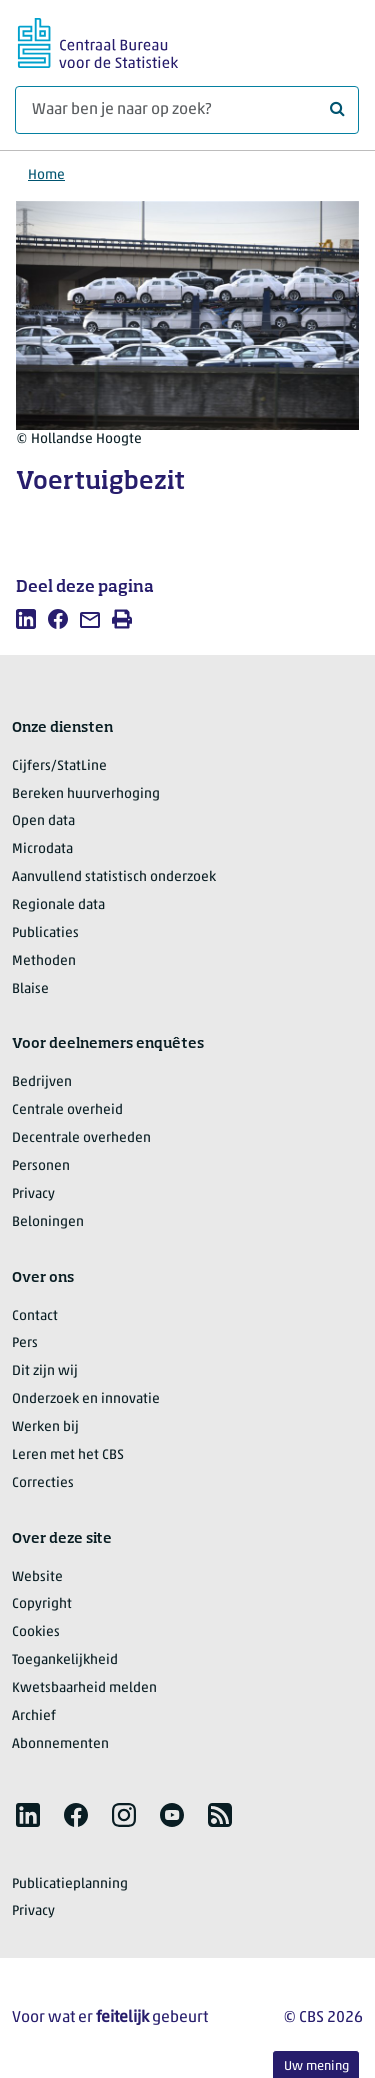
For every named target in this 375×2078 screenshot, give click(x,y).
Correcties (43, 1483)
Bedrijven (42, 1082)
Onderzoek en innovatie (86, 1399)
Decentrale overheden (81, 1138)
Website (37, 1577)
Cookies (36, 1632)
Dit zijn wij (45, 1371)
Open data (43, 821)
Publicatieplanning (70, 1884)
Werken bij (45, 1427)
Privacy (33, 1194)
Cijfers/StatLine (59, 766)
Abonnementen (60, 1744)
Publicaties (45, 933)
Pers (25, 1343)
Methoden (44, 961)
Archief (34, 1716)
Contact (35, 1316)
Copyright (42, 1604)
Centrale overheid (67, 1110)
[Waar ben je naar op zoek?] (187, 110)
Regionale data (58, 905)
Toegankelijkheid (65, 1660)
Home (46, 175)
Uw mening (316, 2066)
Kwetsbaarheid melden (84, 1688)
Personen (41, 1166)
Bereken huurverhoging (86, 794)
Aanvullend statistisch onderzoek (114, 877)
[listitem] (26, 619)
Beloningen (48, 1222)
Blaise (30, 989)
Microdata (42, 849)
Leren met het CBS (68, 1455)
